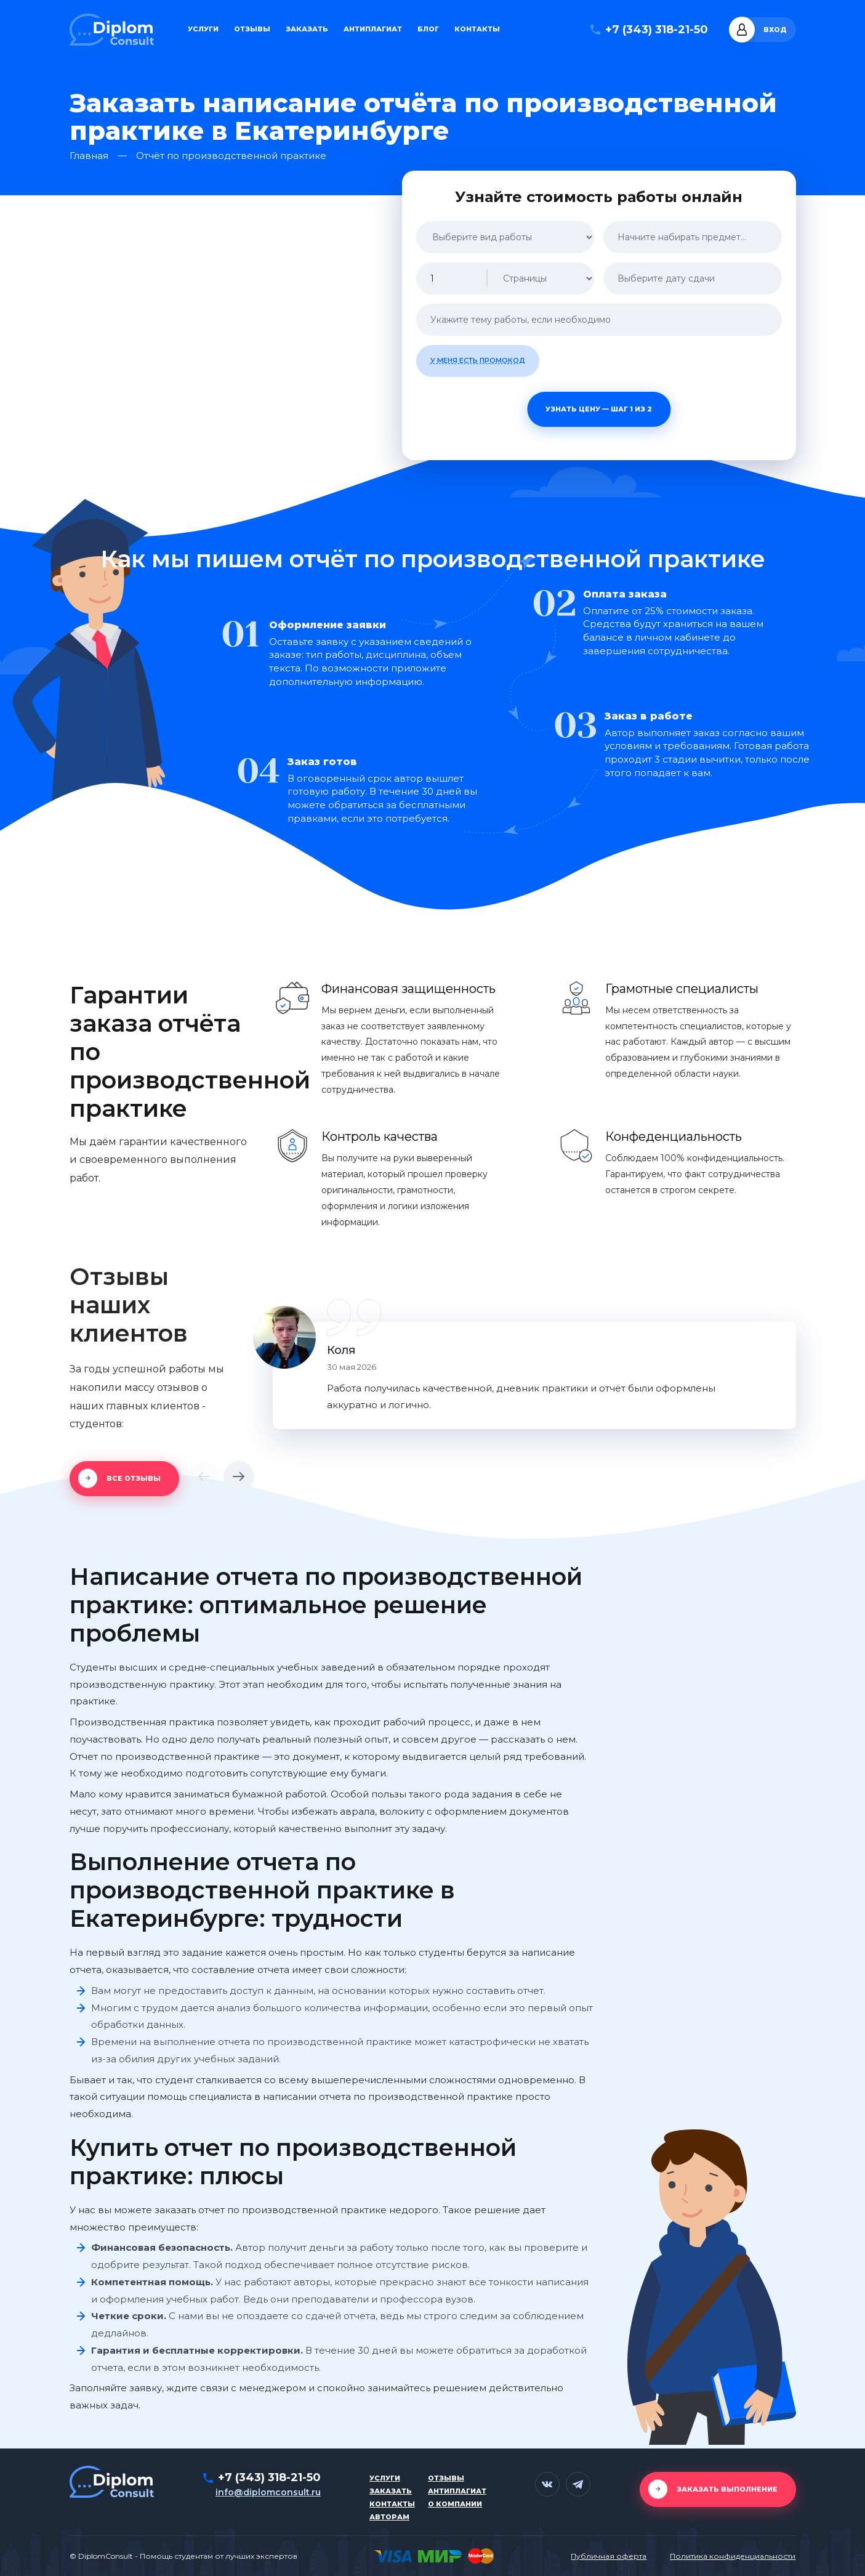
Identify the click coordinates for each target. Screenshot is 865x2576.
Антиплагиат (373, 29)
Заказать (307, 29)
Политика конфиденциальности (732, 2556)
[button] (204, 1476)
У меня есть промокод (477, 360)
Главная (89, 156)
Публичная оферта (608, 2556)
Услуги (203, 29)
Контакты (477, 29)
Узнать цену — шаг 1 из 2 (598, 409)
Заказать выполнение (727, 2489)
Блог (428, 29)
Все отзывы (134, 1478)
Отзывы (252, 29)
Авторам (389, 2517)
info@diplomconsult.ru (268, 2492)
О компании (455, 2504)
